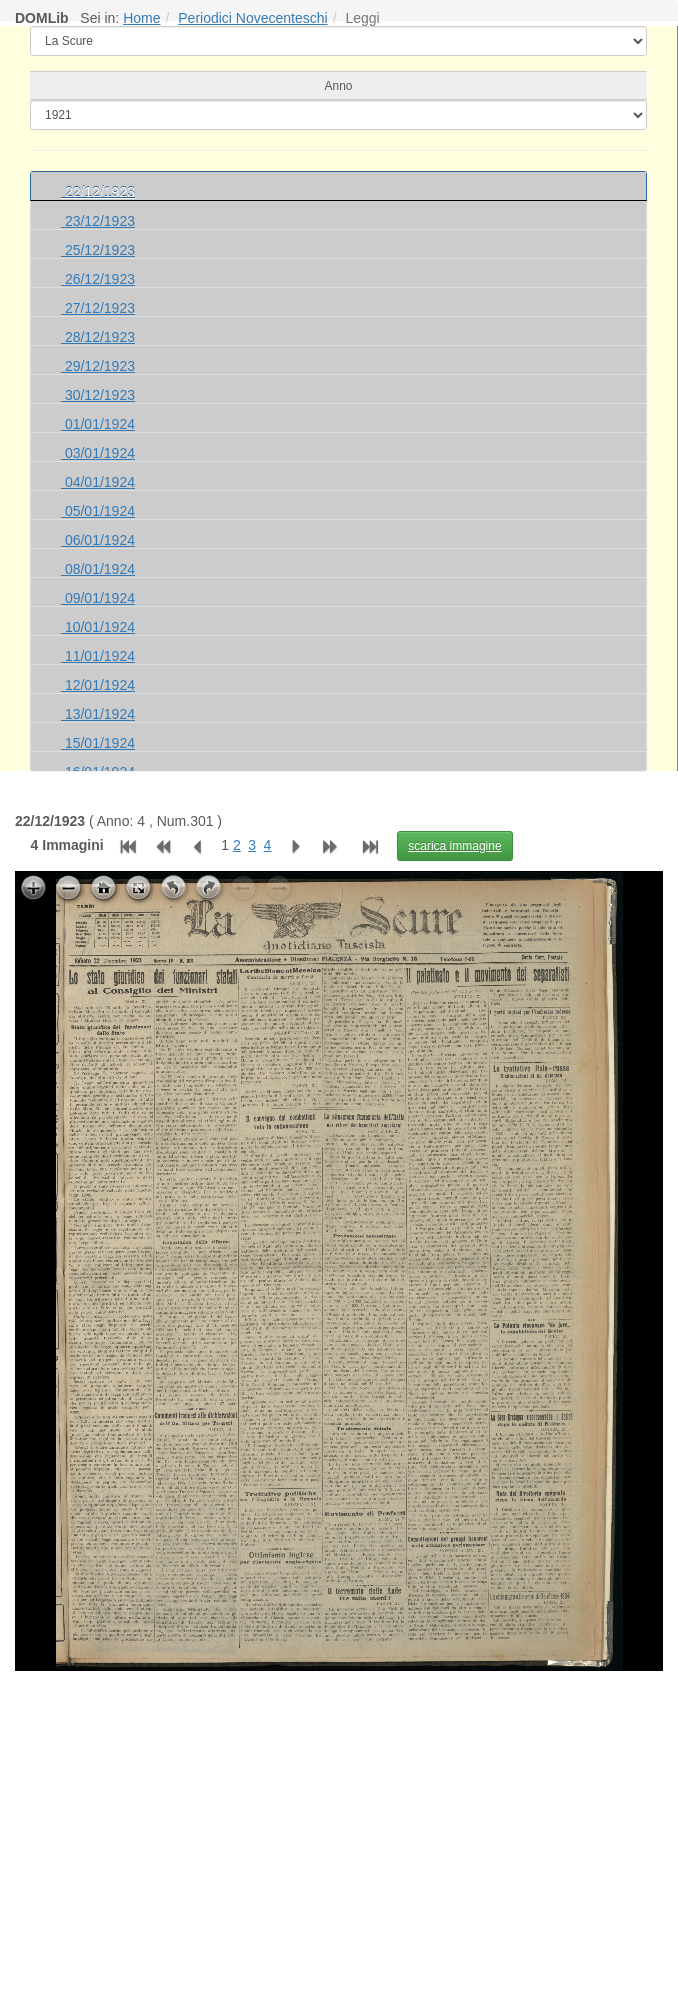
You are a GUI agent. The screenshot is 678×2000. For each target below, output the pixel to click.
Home (141, 18)
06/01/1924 (98, 540)
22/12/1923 (98, 192)
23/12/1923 (98, 221)
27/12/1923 (98, 308)
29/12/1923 (98, 366)
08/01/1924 (98, 569)
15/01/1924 (98, 743)
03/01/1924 (98, 453)
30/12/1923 (98, 395)
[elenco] (338, 41)
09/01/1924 (98, 598)
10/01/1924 (98, 627)
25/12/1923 (98, 250)
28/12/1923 (98, 337)
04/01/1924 (98, 482)
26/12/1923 (98, 279)
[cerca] (338, 115)
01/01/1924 (98, 424)
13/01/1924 (98, 714)
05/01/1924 (98, 511)
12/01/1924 (98, 685)
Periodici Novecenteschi (252, 18)
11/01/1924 (98, 656)
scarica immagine (454, 846)
